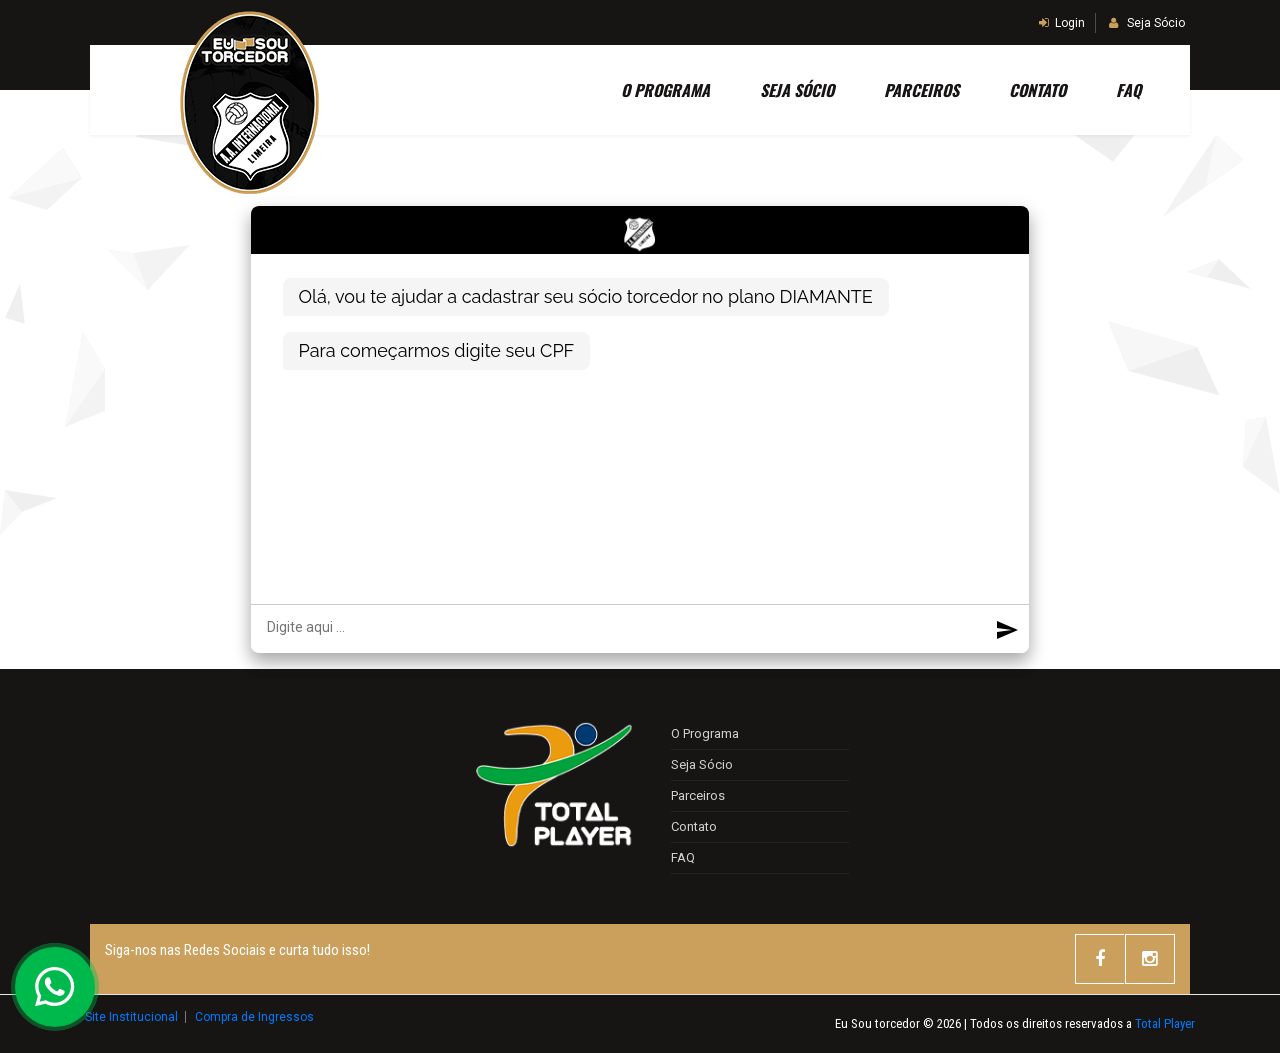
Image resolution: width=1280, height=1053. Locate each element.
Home (551, 90)
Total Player (1165, 1023)
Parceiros (920, 90)
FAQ (1127, 90)
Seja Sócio (1147, 23)
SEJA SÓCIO (796, 90)
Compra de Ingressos (254, 1017)
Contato (1036, 90)
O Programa (664, 90)
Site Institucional (133, 1017)
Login (1062, 23)
